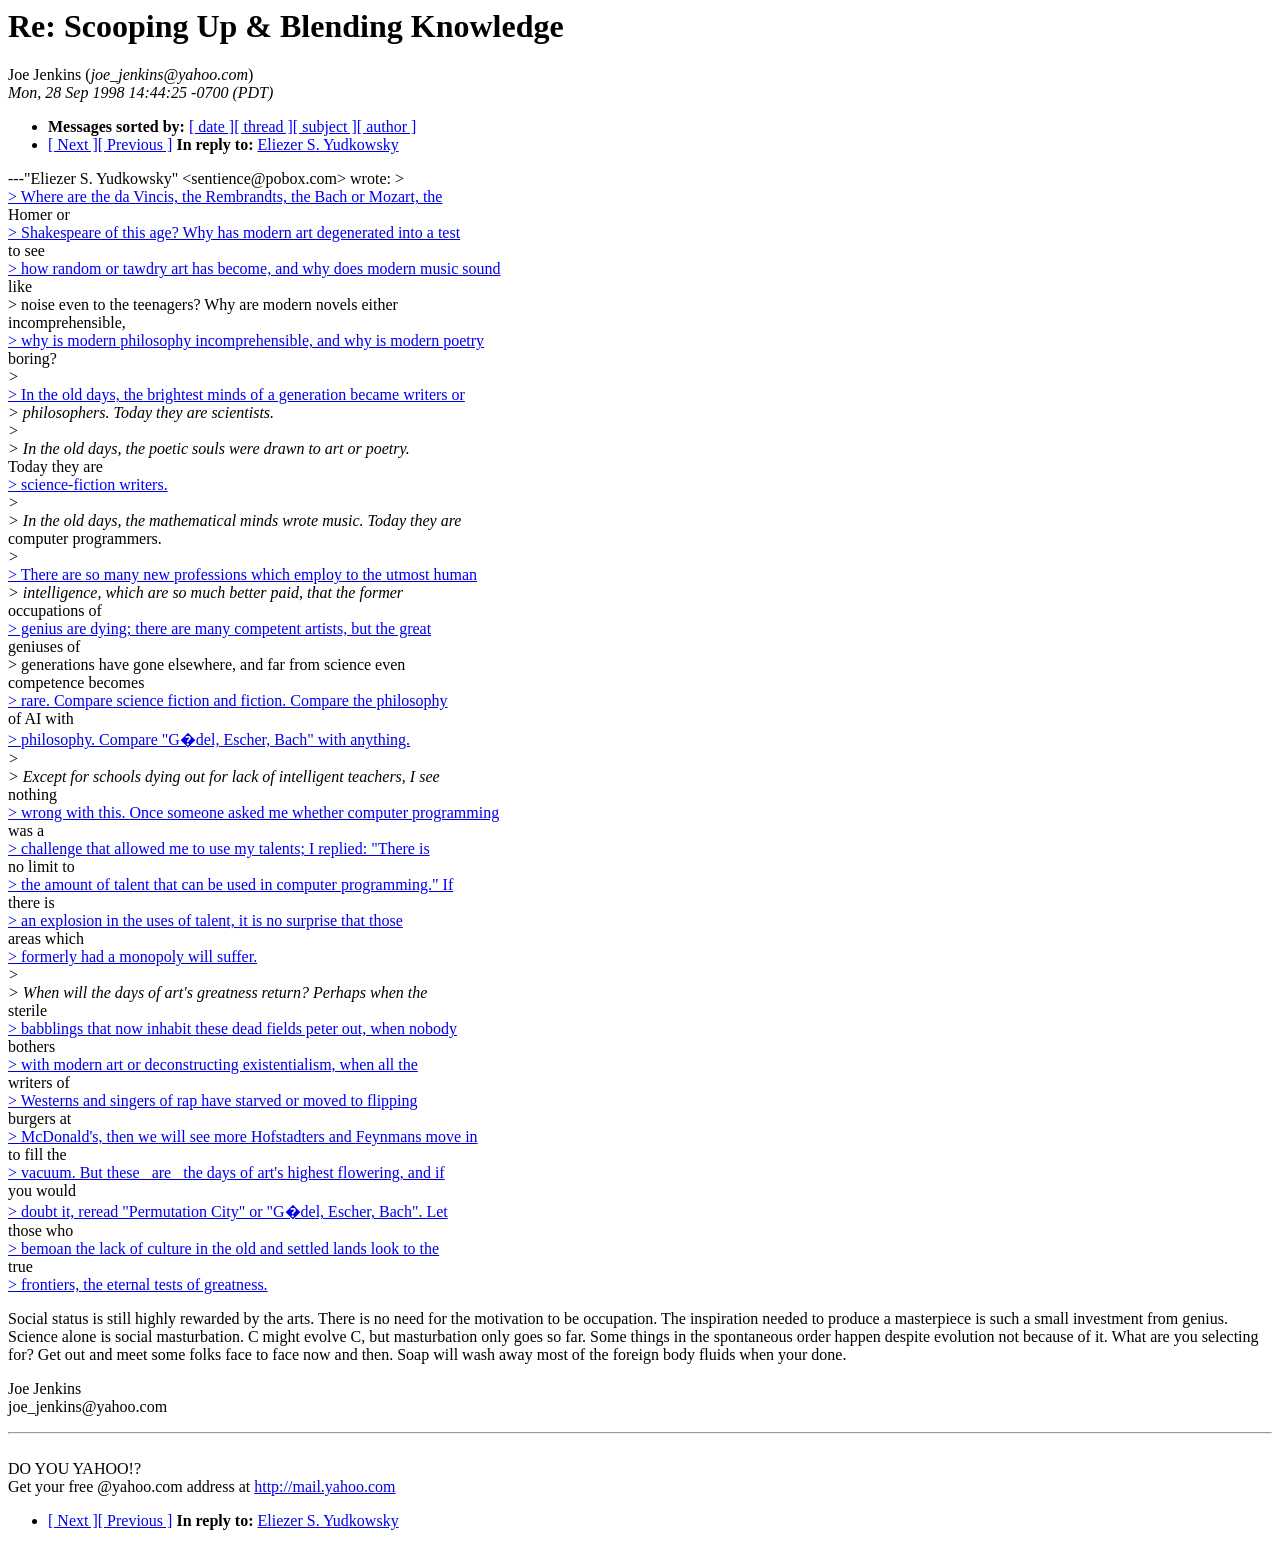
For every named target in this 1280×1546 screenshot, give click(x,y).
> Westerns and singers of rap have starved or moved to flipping (213, 1100)
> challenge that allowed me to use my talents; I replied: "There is (219, 848)
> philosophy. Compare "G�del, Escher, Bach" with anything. (209, 739)
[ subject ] (325, 126)
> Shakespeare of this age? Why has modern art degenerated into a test (234, 232)
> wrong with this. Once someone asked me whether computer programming (253, 812)
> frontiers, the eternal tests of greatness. (138, 1284)
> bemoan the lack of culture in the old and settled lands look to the (223, 1248)
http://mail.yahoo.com (324, 1486)
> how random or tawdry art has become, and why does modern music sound (254, 268)
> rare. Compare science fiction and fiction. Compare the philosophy (228, 700)
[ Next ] (73, 144)
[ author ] (387, 126)
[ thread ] (263, 126)
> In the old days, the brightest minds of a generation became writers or (236, 394)
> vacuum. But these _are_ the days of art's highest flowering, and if (226, 1172)
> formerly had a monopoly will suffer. (132, 956)
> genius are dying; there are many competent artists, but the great (219, 628)
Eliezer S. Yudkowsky (327, 144)
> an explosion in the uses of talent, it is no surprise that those (205, 920)
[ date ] (211, 126)
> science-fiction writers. (88, 484)
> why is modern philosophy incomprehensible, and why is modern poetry (246, 340)
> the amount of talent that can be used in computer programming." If (230, 884)
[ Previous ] (135, 144)
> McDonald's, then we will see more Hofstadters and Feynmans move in (243, 1136)
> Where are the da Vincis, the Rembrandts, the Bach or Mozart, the (225, 196)
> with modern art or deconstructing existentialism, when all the (213, 1064)
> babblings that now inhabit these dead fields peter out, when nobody (232, 1028)
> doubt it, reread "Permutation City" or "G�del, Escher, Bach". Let (228, 1211)
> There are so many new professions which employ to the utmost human (242, 574)
